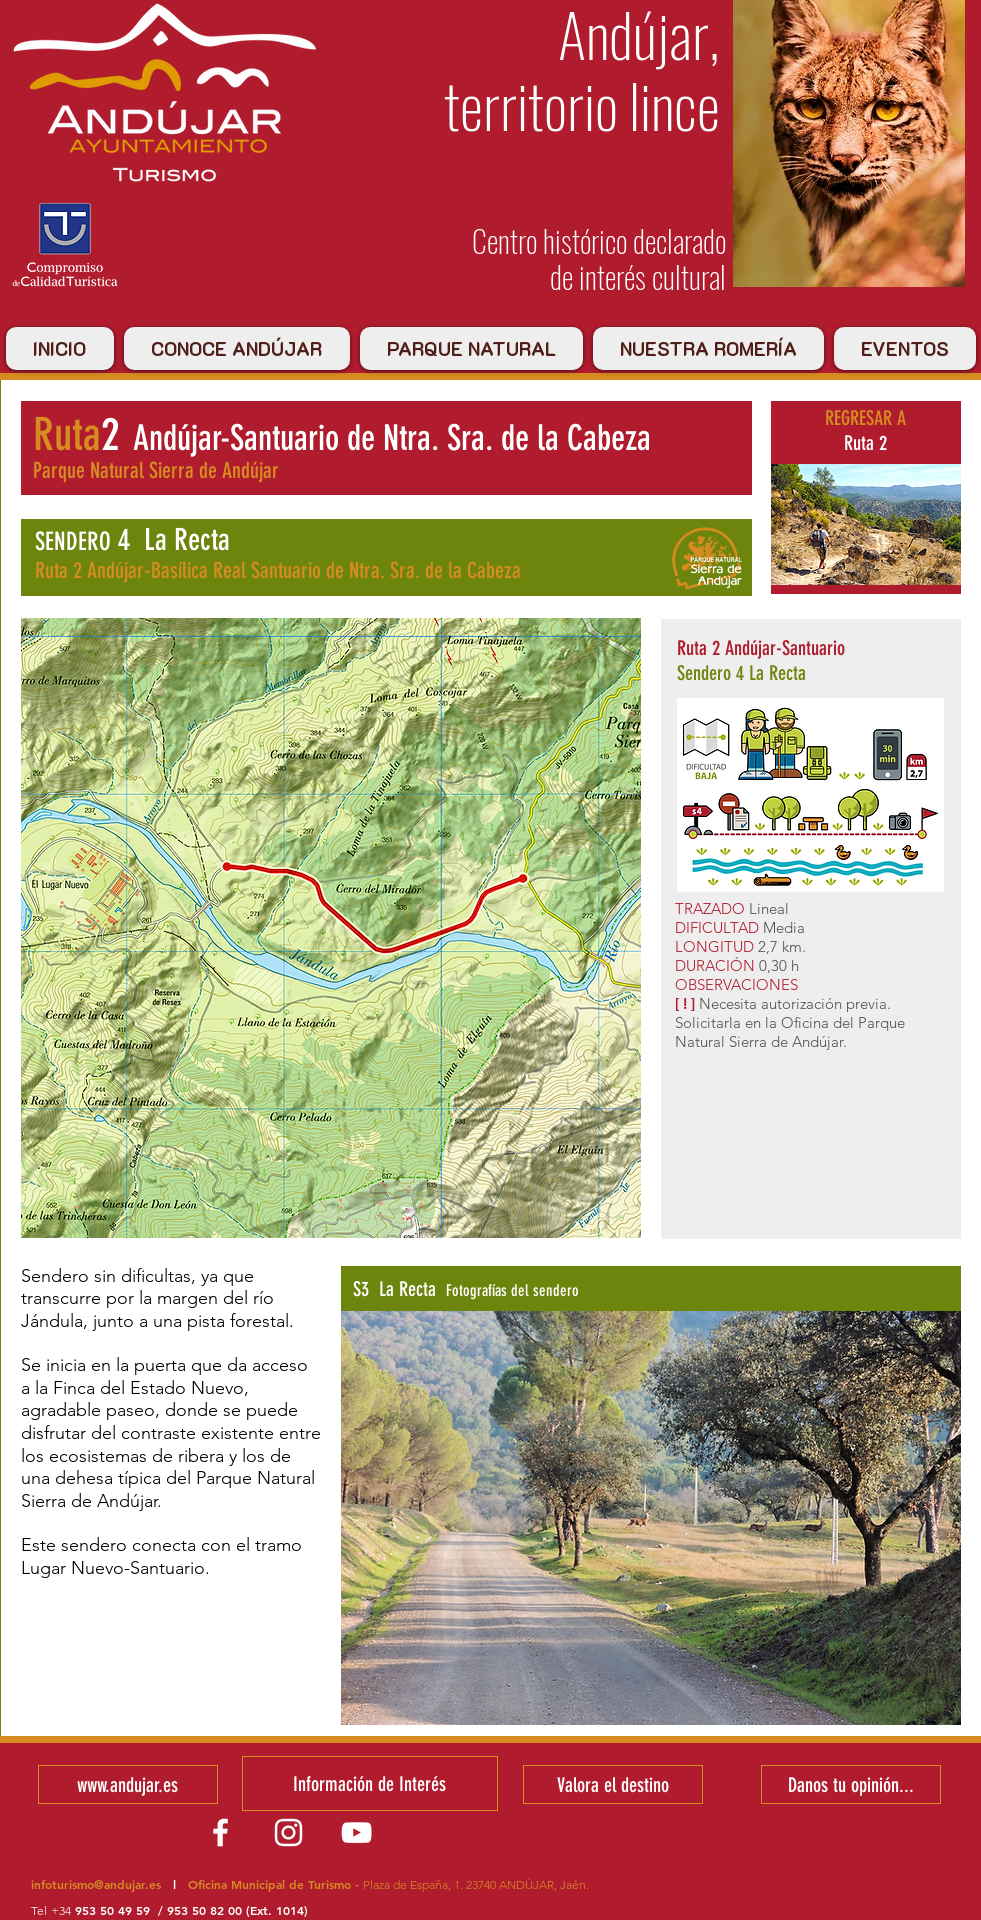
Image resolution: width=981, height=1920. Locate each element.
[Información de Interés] (370, 1783)
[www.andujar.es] (128, 1784)
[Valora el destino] (613, 1784)
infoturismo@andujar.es (96, 1884)
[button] (651, 1518)
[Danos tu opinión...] (851, 1784)
